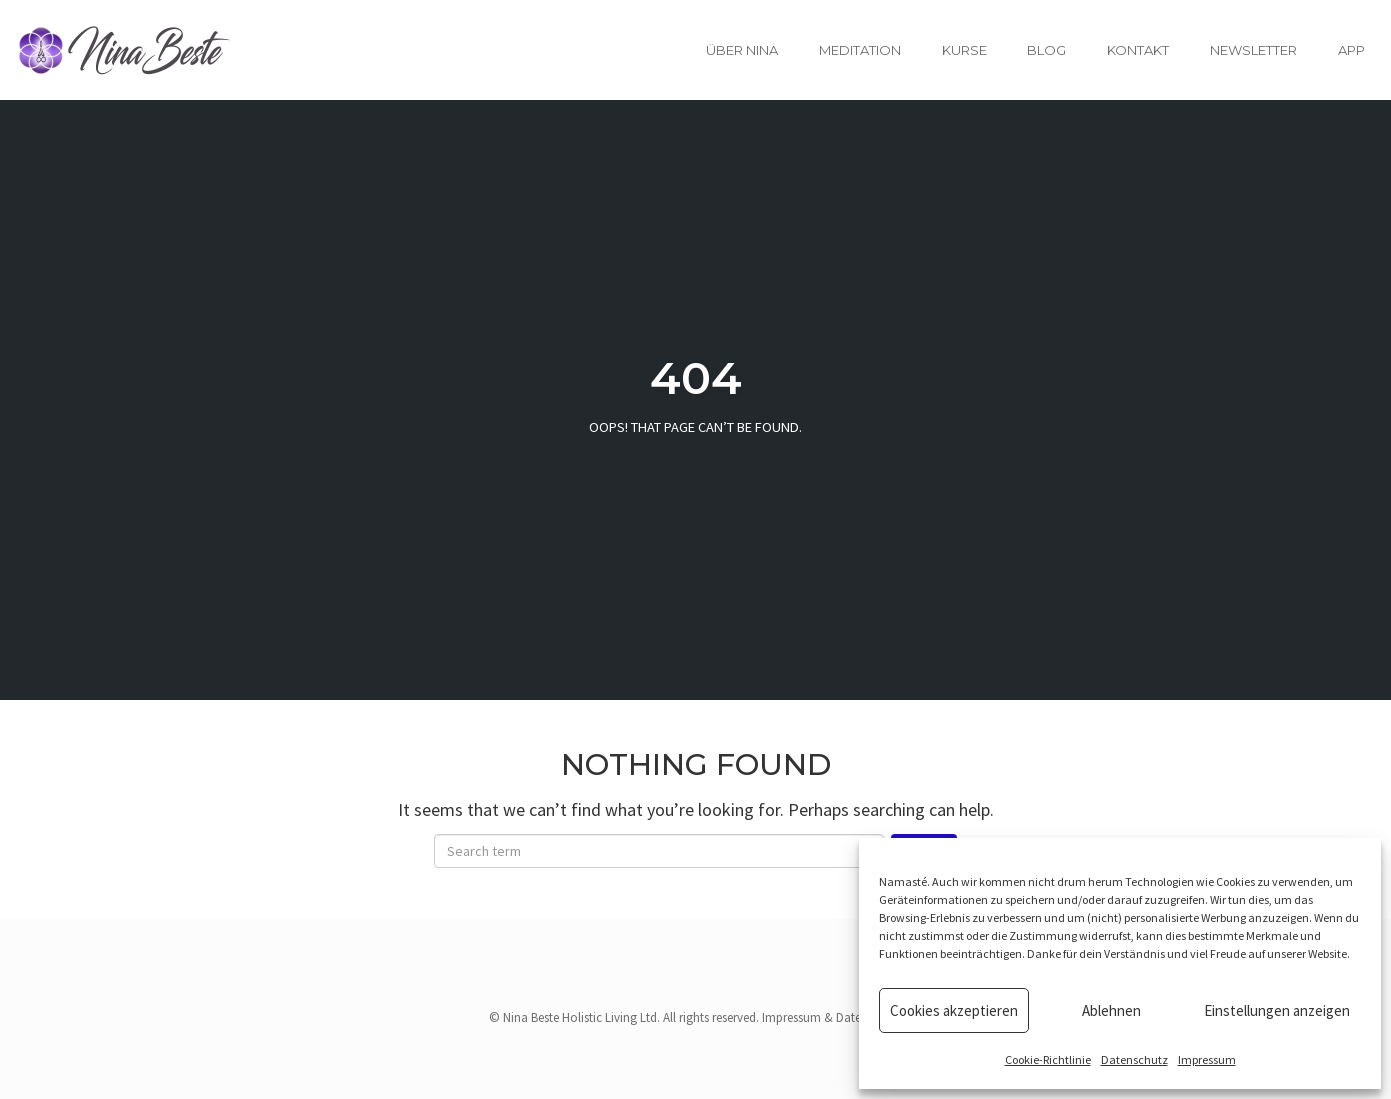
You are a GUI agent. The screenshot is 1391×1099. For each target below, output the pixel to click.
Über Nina (742, 50)
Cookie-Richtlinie (1048, 1059)
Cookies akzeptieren (954, 1010)
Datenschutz (1134, 1059)
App (1351, 50)
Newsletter (1253, 50)
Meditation (860, 50)
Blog (1046, 50)
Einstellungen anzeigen (1277, 1010)
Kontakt (1138, 50)
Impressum (1207, 1059)
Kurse (964, 50)
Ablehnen (1111, 1010)
